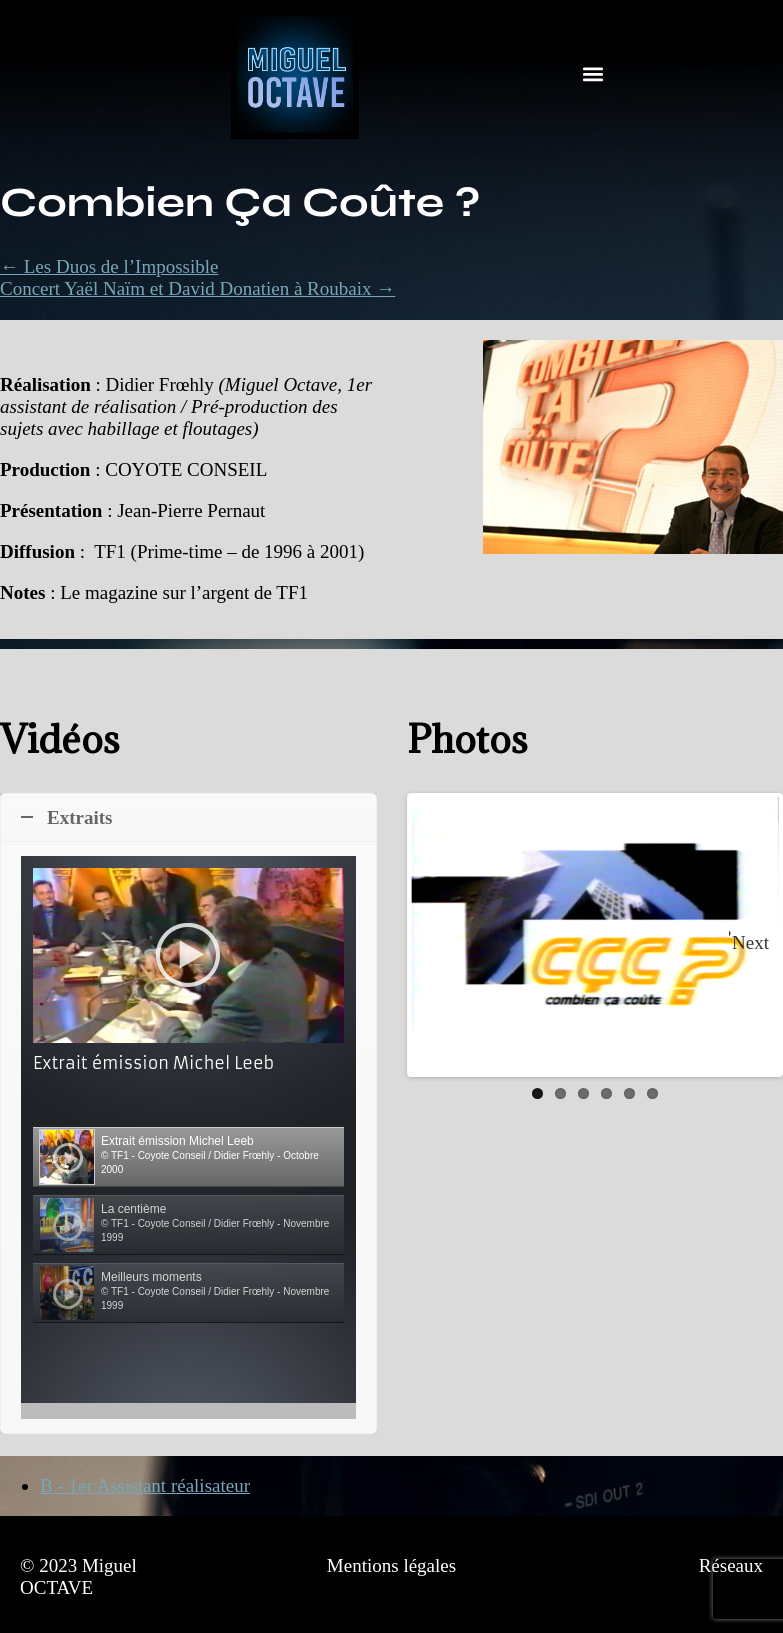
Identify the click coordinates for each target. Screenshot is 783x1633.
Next (750, 942)
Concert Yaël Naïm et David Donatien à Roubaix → (197, 288)
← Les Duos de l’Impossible (109, 266)
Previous (441, 935)
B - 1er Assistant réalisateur (145, 1485)
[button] (592, 74)
